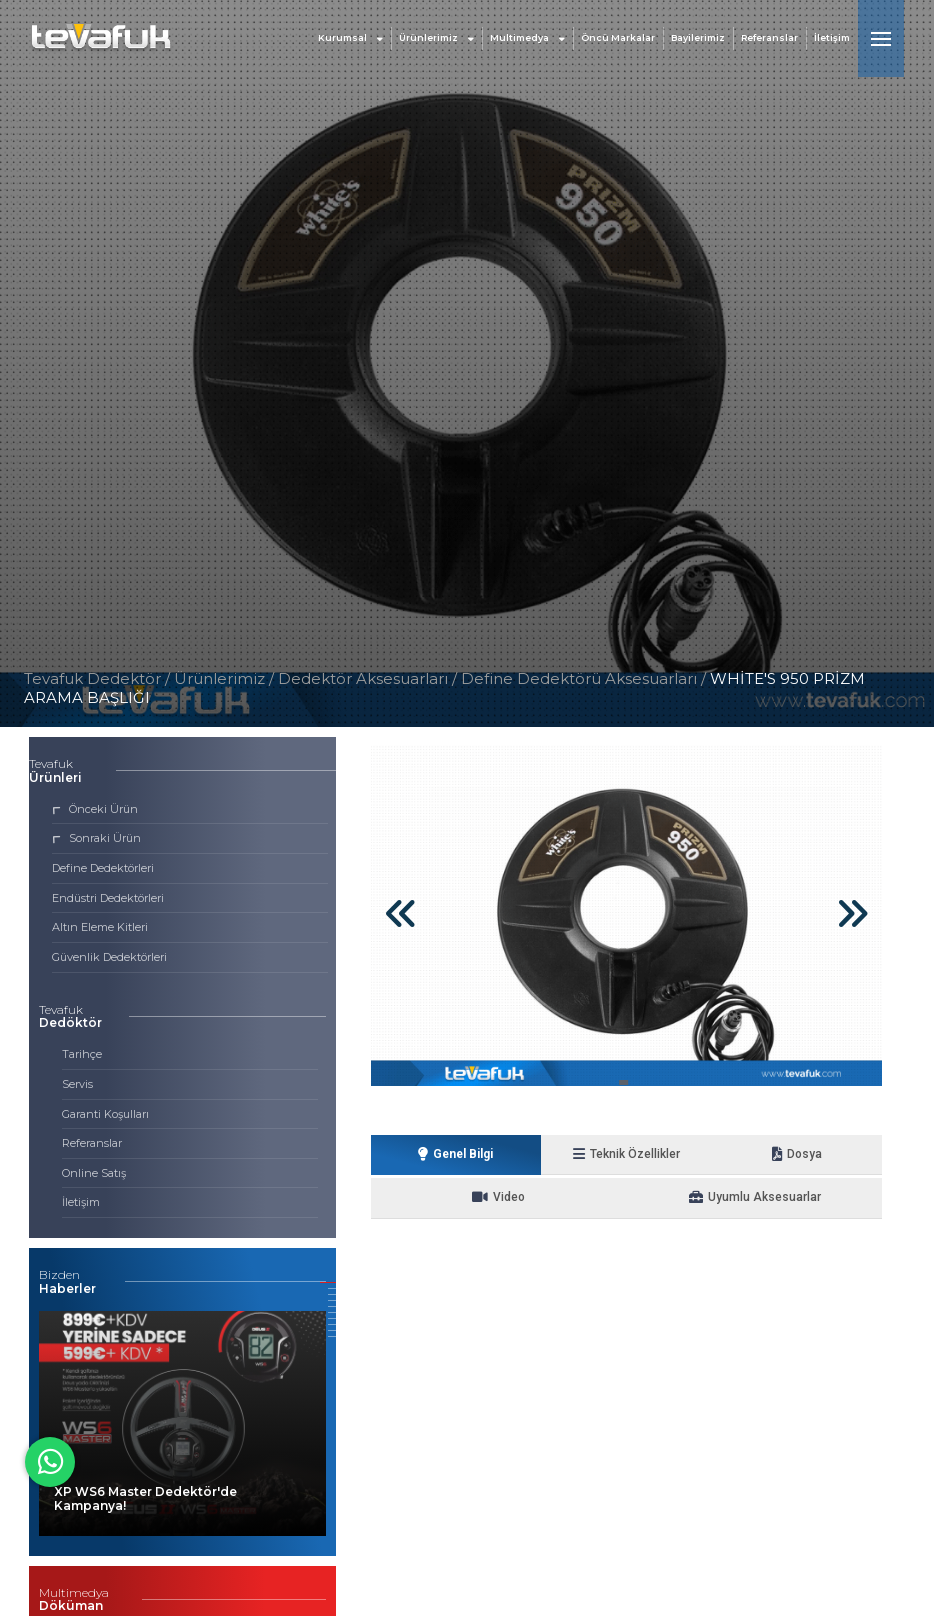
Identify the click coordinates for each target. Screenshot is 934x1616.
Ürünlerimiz (436, 39)
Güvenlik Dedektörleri (109, 957)
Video (818, 1154)
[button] (328, 1282)
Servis (77, 1084)
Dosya (690, 1154)
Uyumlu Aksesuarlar (627, 1198)
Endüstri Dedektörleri (108, 898)
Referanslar (769, 39)
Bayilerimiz (698, 39)
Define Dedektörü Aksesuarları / (585, 678)
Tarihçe (82, 1054)
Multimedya (527, 39)
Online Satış (94, 1173)
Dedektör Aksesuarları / (369, 678)
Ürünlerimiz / (226, 678)
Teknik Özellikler (562, 1154)
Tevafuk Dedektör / (97, 678)
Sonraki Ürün (96, 838)
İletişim (832, 39)
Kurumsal (350, 39)
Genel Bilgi (435, 1154)
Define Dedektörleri (103, 868)
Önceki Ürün (95, 809)
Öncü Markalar (618, 39)
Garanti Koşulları (105, 1114)
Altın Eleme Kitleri (100, 927)
